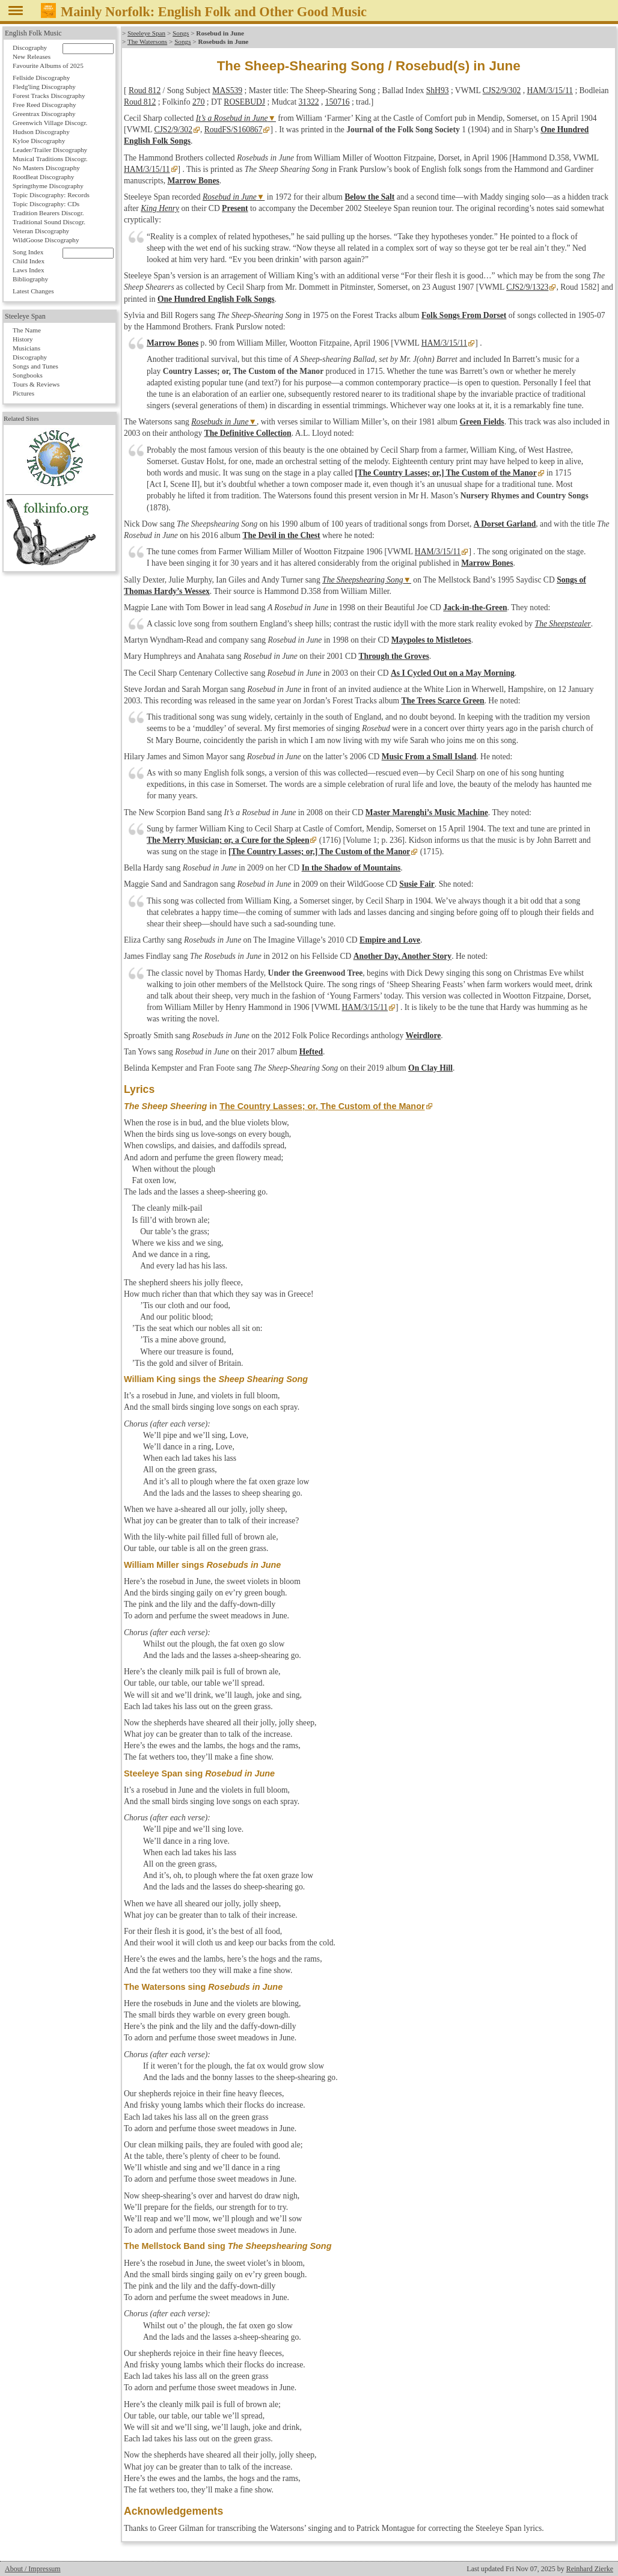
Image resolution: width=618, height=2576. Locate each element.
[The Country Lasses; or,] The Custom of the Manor (445, 472)
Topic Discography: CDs (46, 203)
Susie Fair (417, 884)
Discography (30, 47)
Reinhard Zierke (589, 2569)
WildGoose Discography (46, 239)
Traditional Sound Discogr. (49, 221)
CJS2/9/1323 (527, 287)
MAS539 (227, 90)
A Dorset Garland (505, 523)
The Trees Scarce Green (442, 700)
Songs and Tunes (35, 366)
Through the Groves (393, 656)
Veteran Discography (41, 230)
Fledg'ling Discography (44, 86)
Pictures (23, 393)
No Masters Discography (46, 167)
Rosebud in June (230, 196)
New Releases (31, 56)
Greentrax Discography (44, 113)
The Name (27, 330)
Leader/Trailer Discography (50, 149)
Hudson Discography (41, 131)
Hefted (311, 1051)
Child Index (28, 261)
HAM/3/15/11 (550, 90)
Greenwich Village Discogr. (50, 122)
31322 (309, 101)
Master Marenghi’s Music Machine (427, 812)
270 (198, 101)
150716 (337, 101)
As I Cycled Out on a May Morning (453, 673)
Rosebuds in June (219, 421)
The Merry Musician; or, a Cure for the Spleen (228, 840)
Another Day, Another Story (402, 956)
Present (235, 208)
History (23, 339)
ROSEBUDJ (244, 101)
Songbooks (28, 375)
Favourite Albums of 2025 (48, 65)
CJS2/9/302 (502, 90)
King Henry (160, 208)
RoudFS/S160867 (233, 129)
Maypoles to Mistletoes (431, 639)
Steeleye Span (146, 33)
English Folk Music (33, 33)
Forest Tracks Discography (49, 95)
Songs (181, 33)
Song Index (28, 251)
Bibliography (30, 279)
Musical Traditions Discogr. (50, 158)
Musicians (26, 348)
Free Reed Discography (44, 104)
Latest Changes (33, 291)
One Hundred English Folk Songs (216, 299)
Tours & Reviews (36, 384)
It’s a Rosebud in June (232, 118)
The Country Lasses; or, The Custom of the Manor (321, 1106)
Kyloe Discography (39, 140)
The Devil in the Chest (281, 535)
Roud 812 (145, 90)
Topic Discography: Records (51, 194)
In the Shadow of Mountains (351, 867)
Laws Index (28, 270)
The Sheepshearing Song (362, 579)
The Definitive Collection (248, 433)
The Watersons (147, 41)
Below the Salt (369, 196)
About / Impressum (33, 2569)
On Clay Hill (430, 1067)
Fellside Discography (41, 77)
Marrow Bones (193, 180)
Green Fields (482, 421)
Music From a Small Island (429, 756)
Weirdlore (423, 1035)
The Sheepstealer (563, 623)
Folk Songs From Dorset (463, 315)
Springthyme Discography (48, 185)
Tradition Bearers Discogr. (48, 212)
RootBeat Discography (43, 176)
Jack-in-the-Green (475, 607)
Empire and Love (389, 939)
